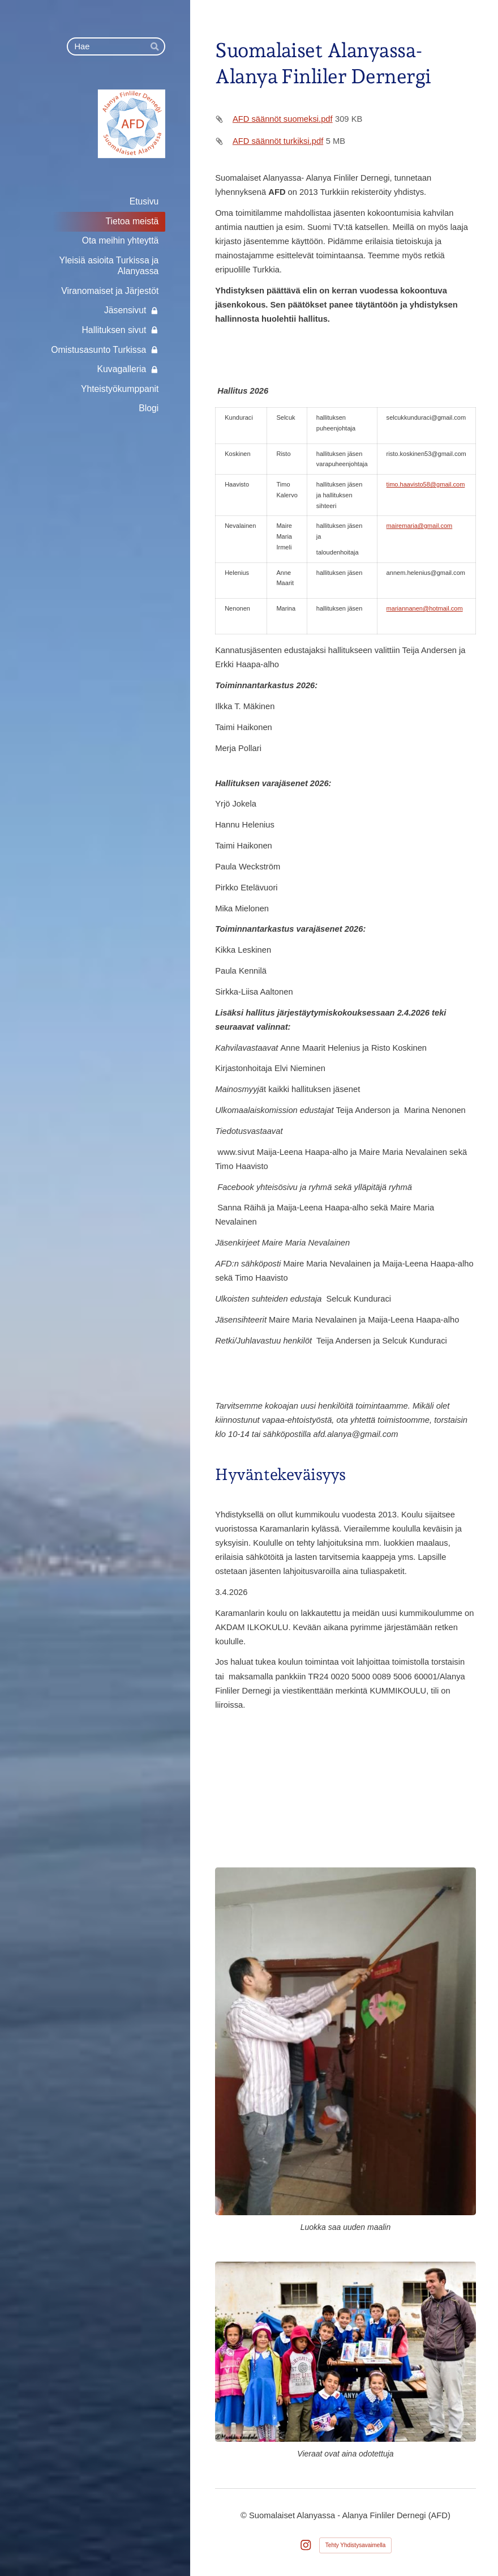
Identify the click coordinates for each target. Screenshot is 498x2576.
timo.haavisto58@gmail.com (426, 484)
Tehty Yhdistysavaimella (355, 2545)
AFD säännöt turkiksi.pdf (278, 141)
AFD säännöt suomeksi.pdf (283, 118)
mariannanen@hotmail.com (425, 608)
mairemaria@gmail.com (420, 525)
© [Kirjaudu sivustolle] (245, 2515)
